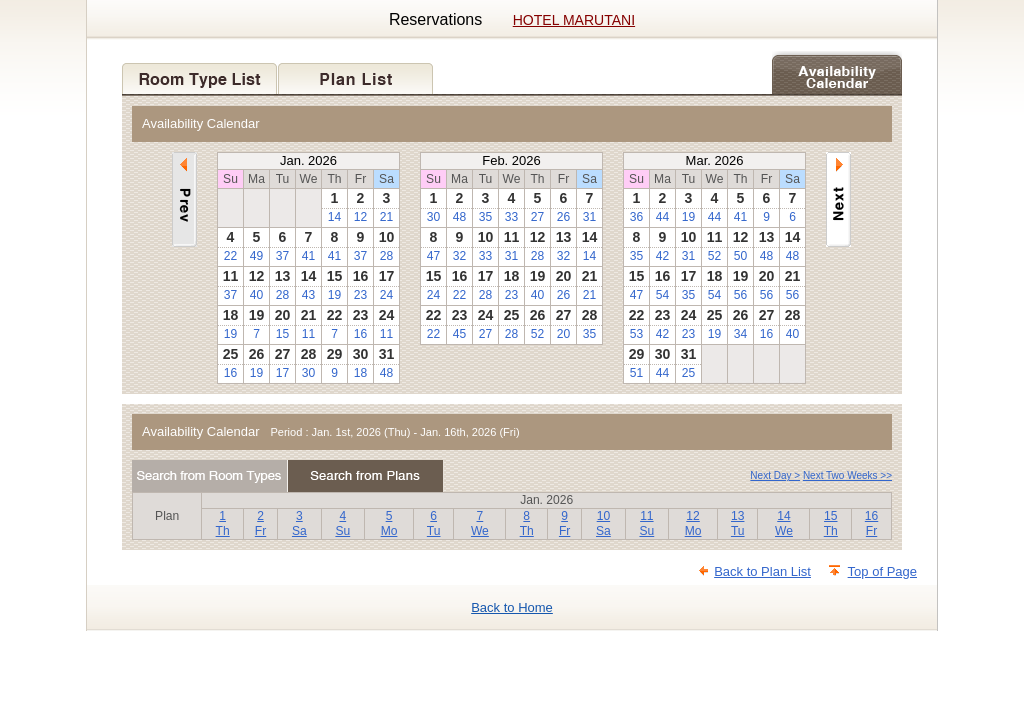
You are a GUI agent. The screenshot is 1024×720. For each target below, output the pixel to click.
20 (563, 334)
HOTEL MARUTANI (574, 20)
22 (230, 256)
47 (433, 256)
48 (386, 373)
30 (308, 373)
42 (662, 256)
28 (386, 256)
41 (308, 256)
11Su (646, 523)
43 (308, 295)
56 (740, 295)
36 (636, 217)
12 (360, 217)
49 (256, 256)
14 (334, 217)
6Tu (434, 523)
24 (386, 295)
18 (360, 373)
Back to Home (512, 607)
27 (537, 217)
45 (459, 334)
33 (511, 217)
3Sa (299, 523)
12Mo (693, 523)
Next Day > (775, 475)
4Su (342, 523)
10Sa (603, 523)
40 (256, 295)
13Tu (738, 523)
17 (282, 373)
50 (740, 256)
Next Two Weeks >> (847, 475)
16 (360, 334)
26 (563, 217)
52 (537, 334)
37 (282, 256)
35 (485, 217)
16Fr (871, 523)
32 (459, 256)
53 (636, 334)
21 (386, 217)
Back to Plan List (762, 571)
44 (662, 217)
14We (784, 523)
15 (282, 334)
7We (480, 523)
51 (636, 373)
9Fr (564, 523)
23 (360, 295)
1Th (223, 523)
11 (308, 334)
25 (688, 373)
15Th (831, 523)
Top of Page (882, 571)
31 (589, 217)
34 (740, 334)
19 (334, 295)
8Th (527, 523)
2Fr (260, 523)
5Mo (389, 523)
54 (662, 295)
